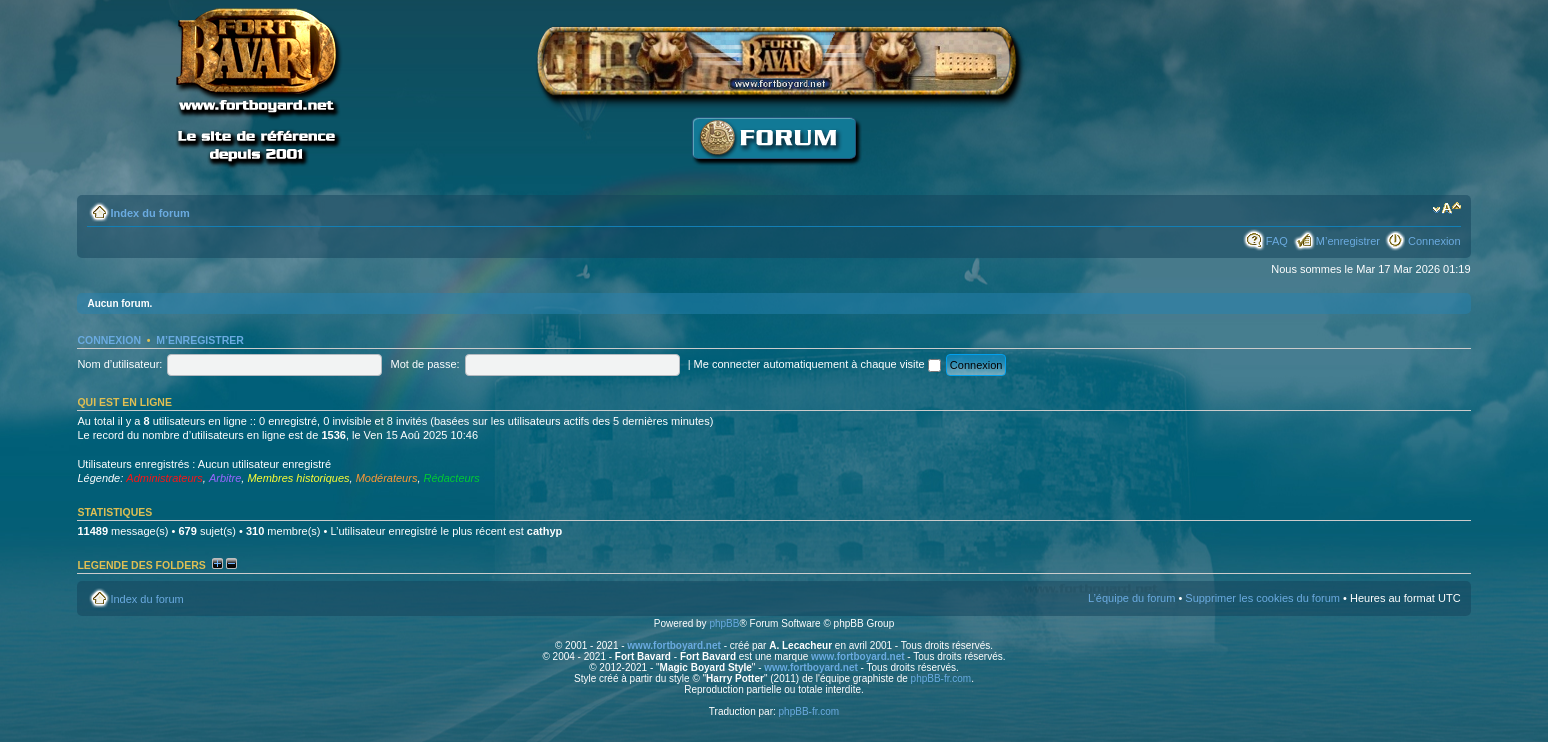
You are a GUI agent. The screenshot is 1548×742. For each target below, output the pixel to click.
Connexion (1434, 241)
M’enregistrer (1348, 241)
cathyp (544, 531)
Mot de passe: (424, 364)
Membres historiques (298, 478)
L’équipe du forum (1131, 598)
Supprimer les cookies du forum (1262, 598)
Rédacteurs (452, 478)
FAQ (1277, 241)
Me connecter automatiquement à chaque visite (817, 364)
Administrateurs (164, 478)
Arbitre (225, 478)
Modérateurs (387, 478)
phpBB (724, 623)
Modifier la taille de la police (1446, 209)
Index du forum (149, 213)
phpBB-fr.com (941, 678)
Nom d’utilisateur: (119, 364)
